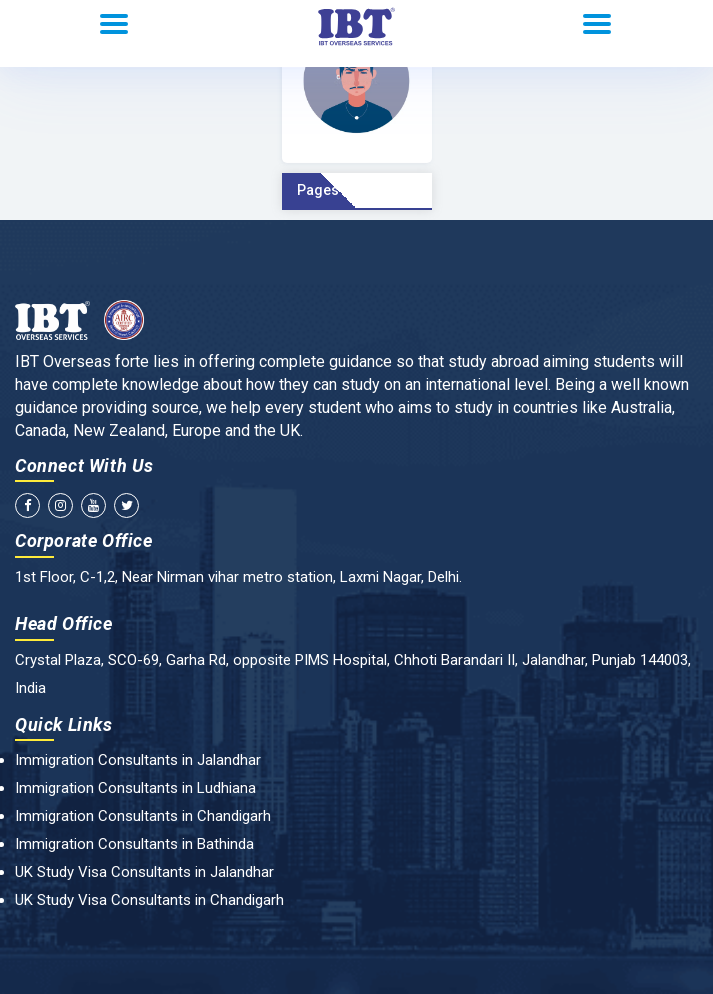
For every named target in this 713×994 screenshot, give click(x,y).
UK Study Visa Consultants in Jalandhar (144, 872)
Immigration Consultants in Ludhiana (135, 788)
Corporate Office (84, 540)
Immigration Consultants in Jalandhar (138, 760)
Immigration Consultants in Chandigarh (143, 816)
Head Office (64, 623)
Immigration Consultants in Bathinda (134, 844)
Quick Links (64, 724)
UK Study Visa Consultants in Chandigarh (149, 900)
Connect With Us (84, 465)
